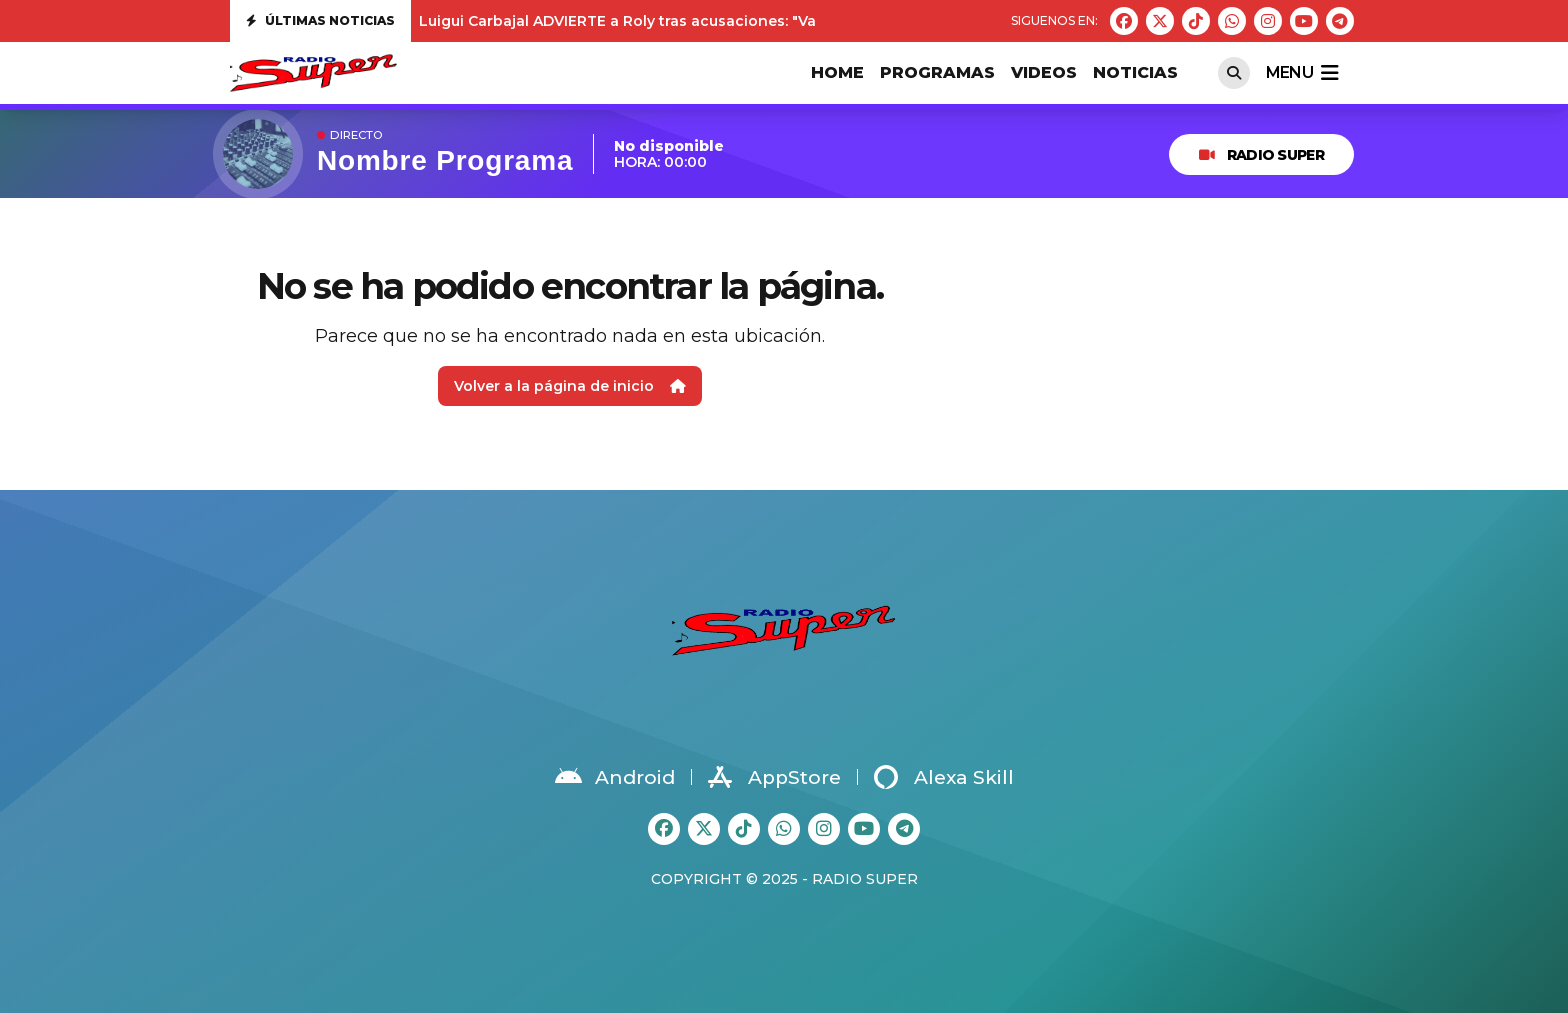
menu (1302, 73)
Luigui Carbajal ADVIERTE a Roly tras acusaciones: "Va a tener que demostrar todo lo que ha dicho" (785, 21)
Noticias (1135, 72)
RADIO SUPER (1261, 155)
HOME (837, 72)
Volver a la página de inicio (570, 386)
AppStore (774, 777)
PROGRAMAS (937, 72)
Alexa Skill (944, 777)
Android (615, 777)
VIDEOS (1044, 72)
